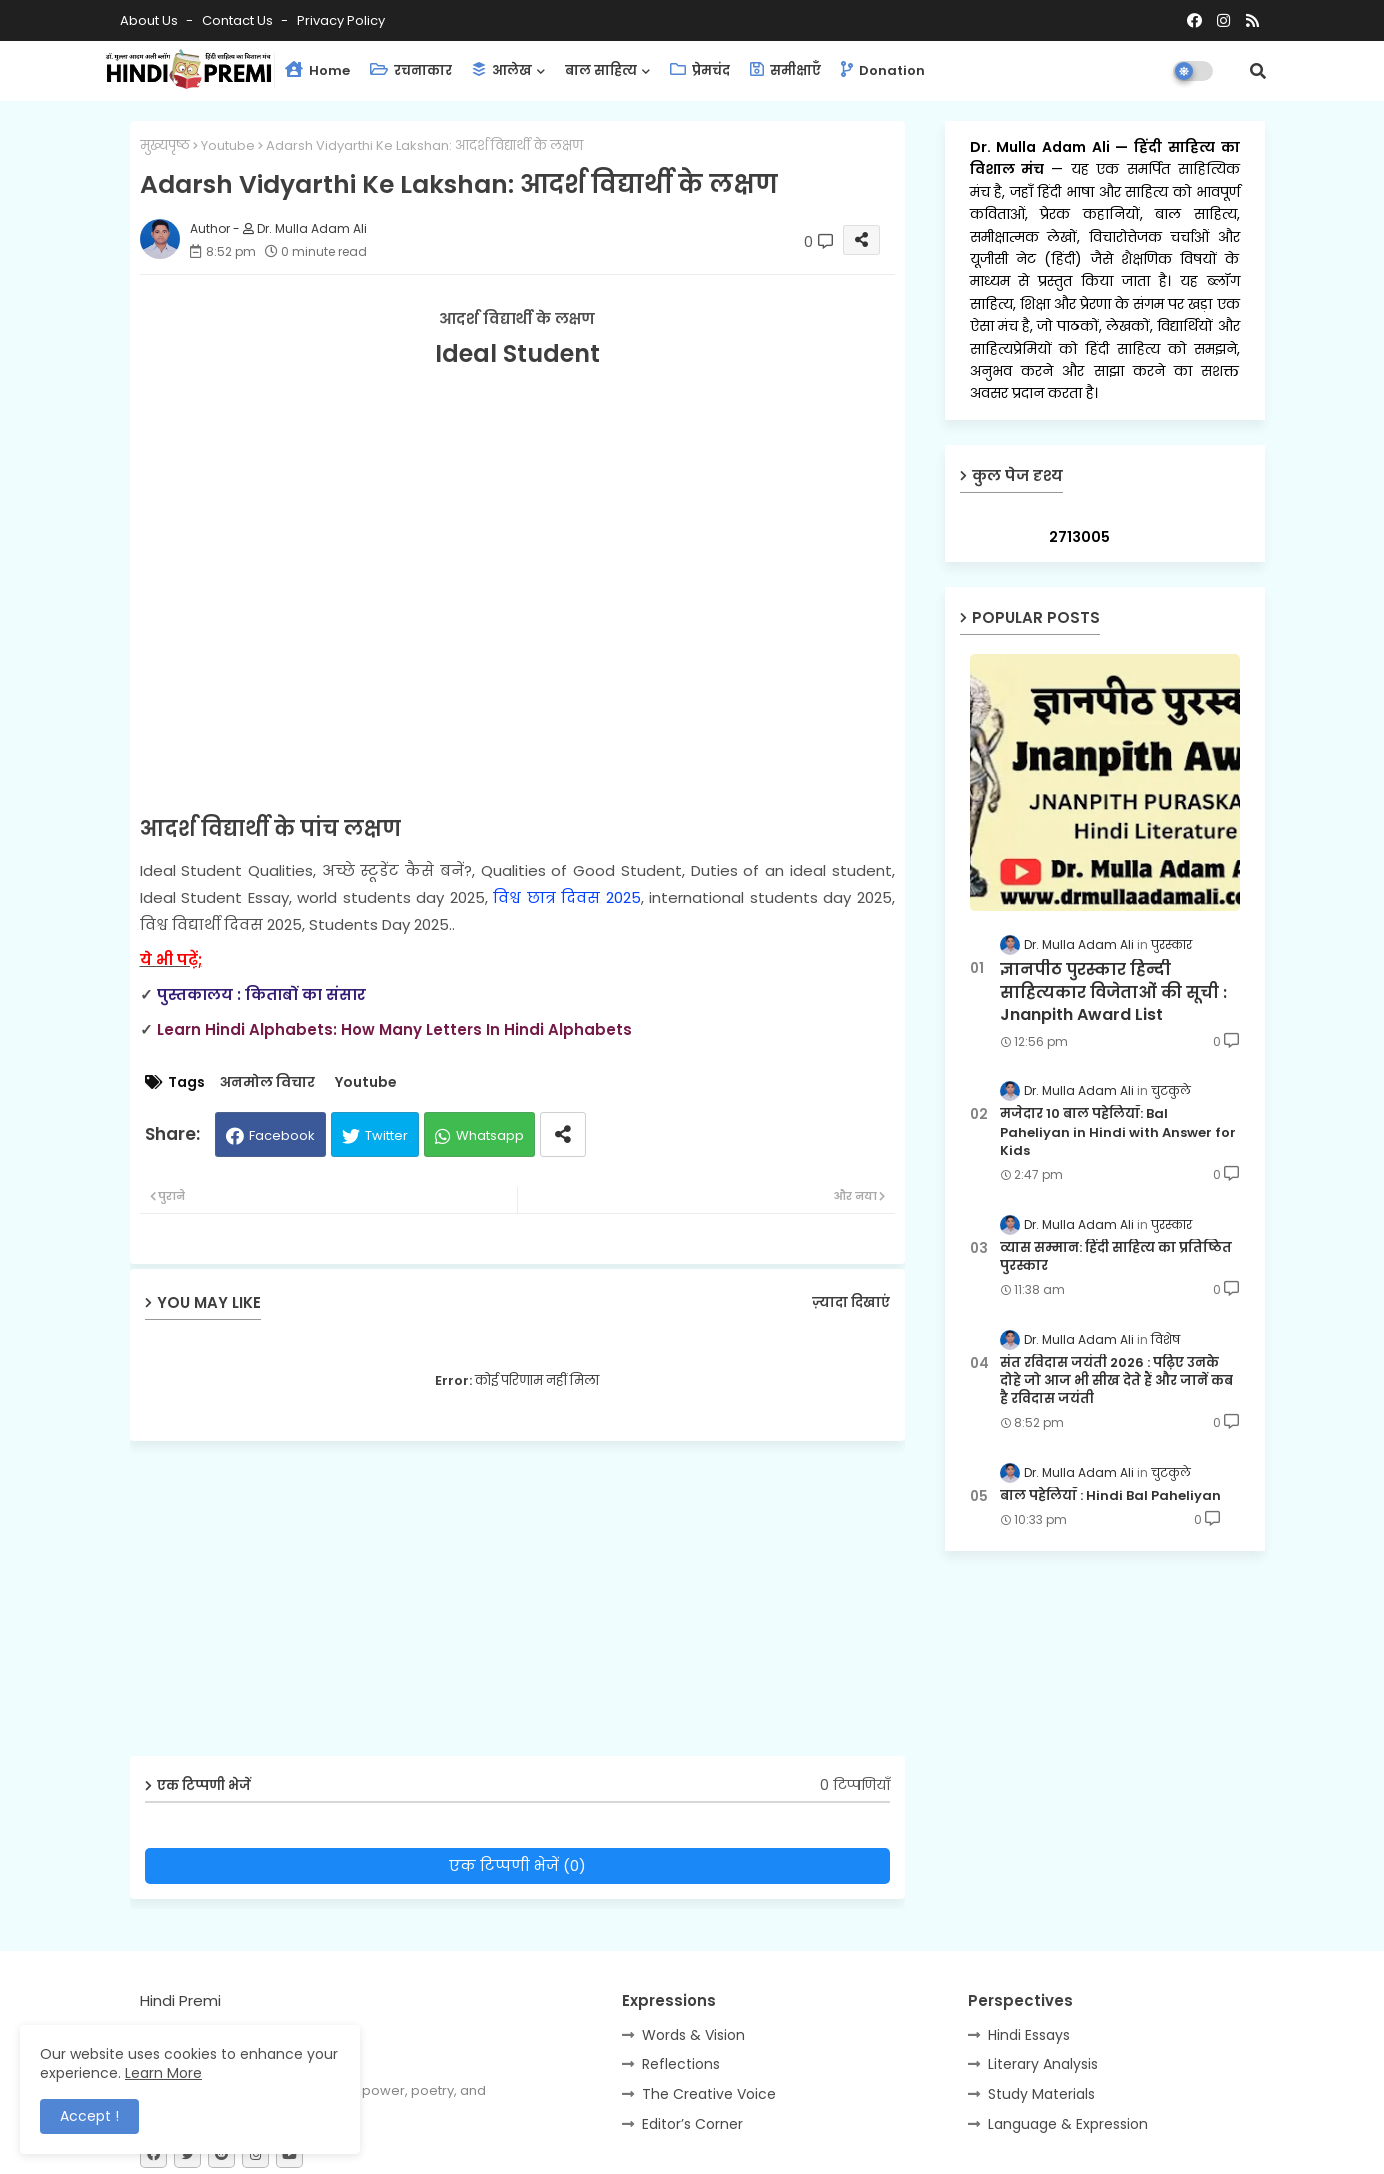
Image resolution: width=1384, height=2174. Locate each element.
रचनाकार (411, 70)
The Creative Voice (709, 2094)
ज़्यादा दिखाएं (851, 1302)
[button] (1258, 71)
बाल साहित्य (601, 70)
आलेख (502, 70)
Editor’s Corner (692, 2124)
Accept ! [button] (89, 2116)
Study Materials (1041, 2094)
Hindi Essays (1029, 2035)
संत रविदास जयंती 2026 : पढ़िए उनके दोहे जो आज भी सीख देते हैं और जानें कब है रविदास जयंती (1116, 1381)
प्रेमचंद (700, 70)
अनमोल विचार (267, 1082)
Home (317, 70)
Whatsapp (490, 1135)
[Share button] (563, 1134)
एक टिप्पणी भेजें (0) (517, 1865)
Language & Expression (1068, 2124)
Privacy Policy (341, 20)
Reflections (681, 2064)
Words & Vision (693, 2035)
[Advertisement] (532, 1606)
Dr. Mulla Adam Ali (1043, 147)
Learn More (163, 2073)
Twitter (386, 1135)
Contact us (239, 20)
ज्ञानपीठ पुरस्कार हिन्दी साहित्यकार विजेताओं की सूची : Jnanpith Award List (1113, 992)
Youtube (228, 145)
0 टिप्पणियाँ (855, 1785)
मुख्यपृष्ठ (165, 145)
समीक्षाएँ (785, 70)
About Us (150, 20)
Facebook (282, 1135)
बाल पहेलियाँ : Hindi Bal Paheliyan (1110, 1496)
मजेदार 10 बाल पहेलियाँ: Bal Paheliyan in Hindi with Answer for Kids (1118, 1132)
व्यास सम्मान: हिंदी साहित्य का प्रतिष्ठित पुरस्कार (1116, 1257)
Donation (883, 70)
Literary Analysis (1043, 2064)
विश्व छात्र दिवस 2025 (567, 897)
